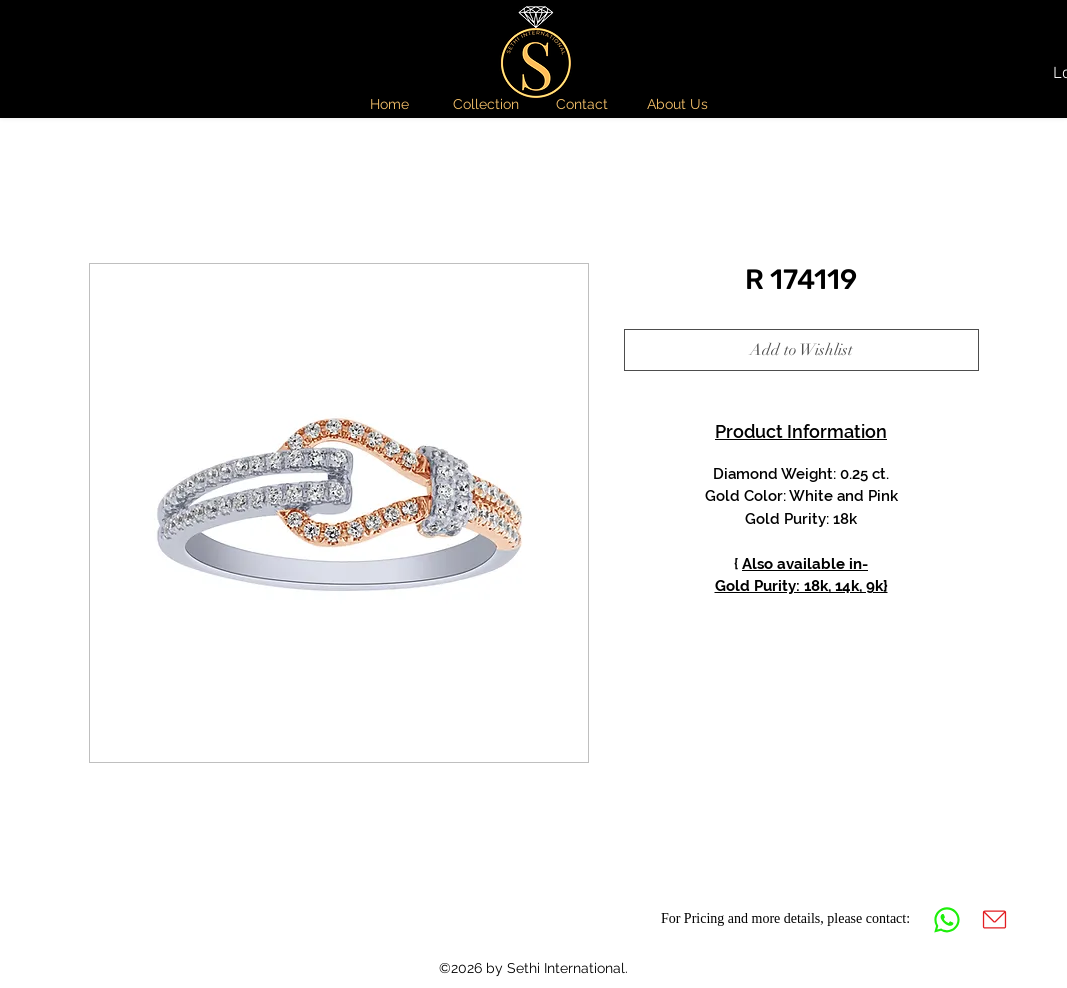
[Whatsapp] (947, 919)
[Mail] (995, 919)
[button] (486, 104)
